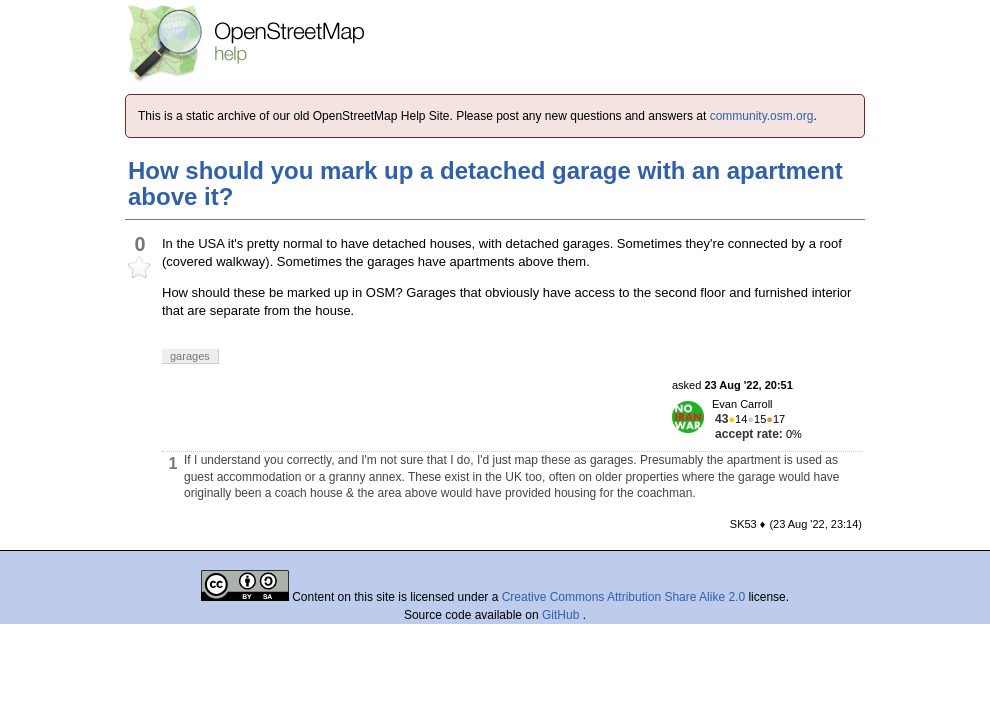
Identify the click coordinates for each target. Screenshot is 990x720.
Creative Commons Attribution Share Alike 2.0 (623, 597)
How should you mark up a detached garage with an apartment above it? (485, 183)
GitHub (562, 615)
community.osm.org (762, 116)
